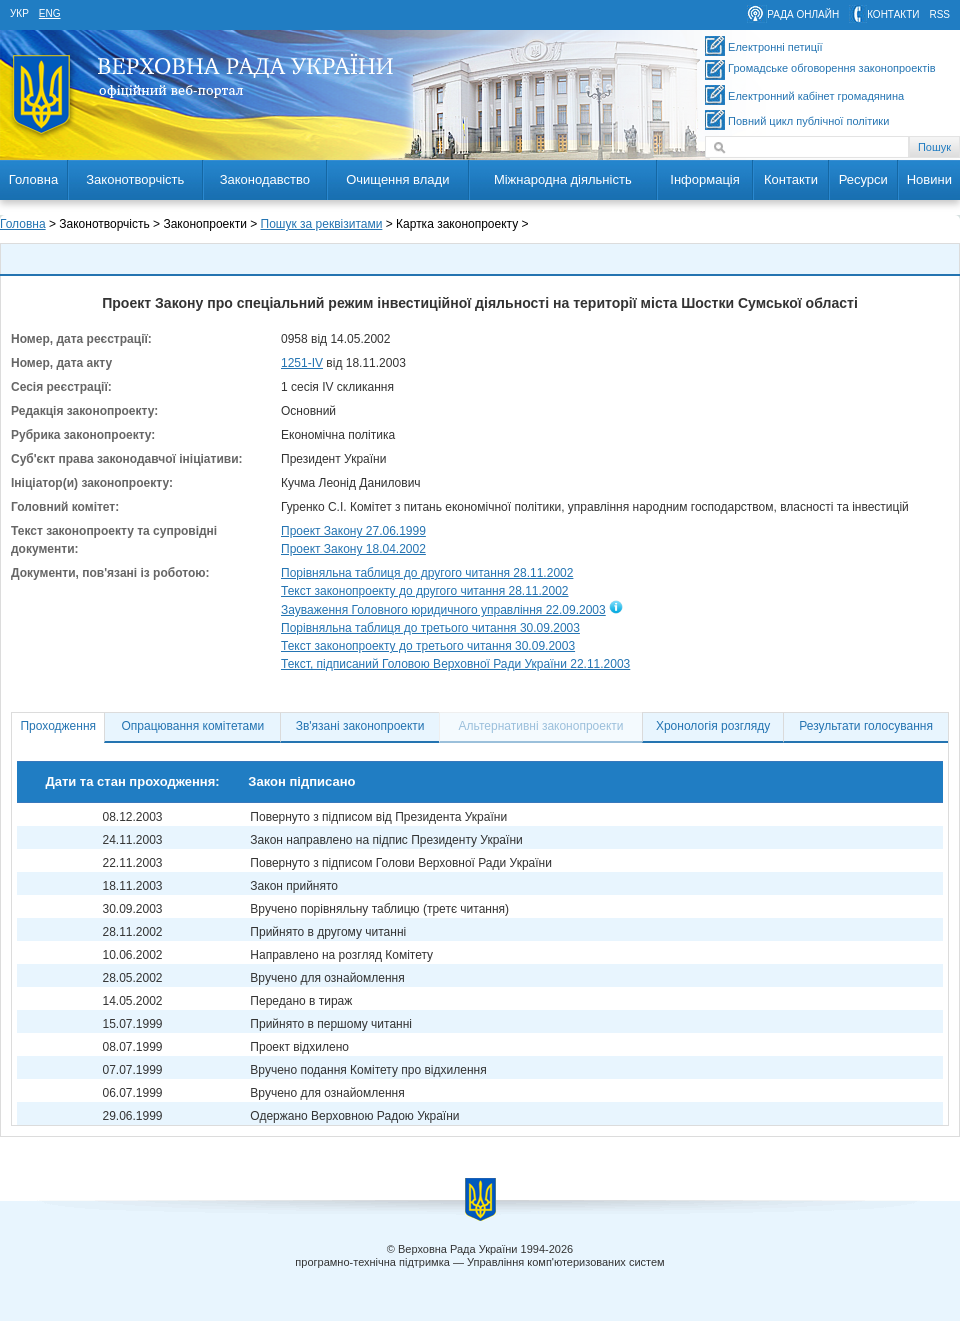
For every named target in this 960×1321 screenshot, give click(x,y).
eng (50, 13)
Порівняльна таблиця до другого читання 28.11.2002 (427, 573)
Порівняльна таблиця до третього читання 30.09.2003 (430, 628)
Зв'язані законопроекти (360, 726)
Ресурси (863, 179)
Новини (929, 179)
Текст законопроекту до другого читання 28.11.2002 (425, 591)
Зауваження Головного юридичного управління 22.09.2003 (443, 610)
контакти (893, 14)
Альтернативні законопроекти (541, 726)
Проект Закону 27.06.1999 (353, 531)
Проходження (58, 726)
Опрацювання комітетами (193, 726)
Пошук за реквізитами (322, 224)
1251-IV (302, 363)
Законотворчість (135, 179)
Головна (33, 179)
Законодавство (265, 179)
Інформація (705, 179)
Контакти (791, 179)
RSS (939, 14)
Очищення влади (397, 179)
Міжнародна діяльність (563, 179)
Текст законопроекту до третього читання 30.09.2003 (428, 646)
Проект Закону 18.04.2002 (353, 549)
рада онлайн (803, 14)
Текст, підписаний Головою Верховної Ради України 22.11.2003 (455, 664)
